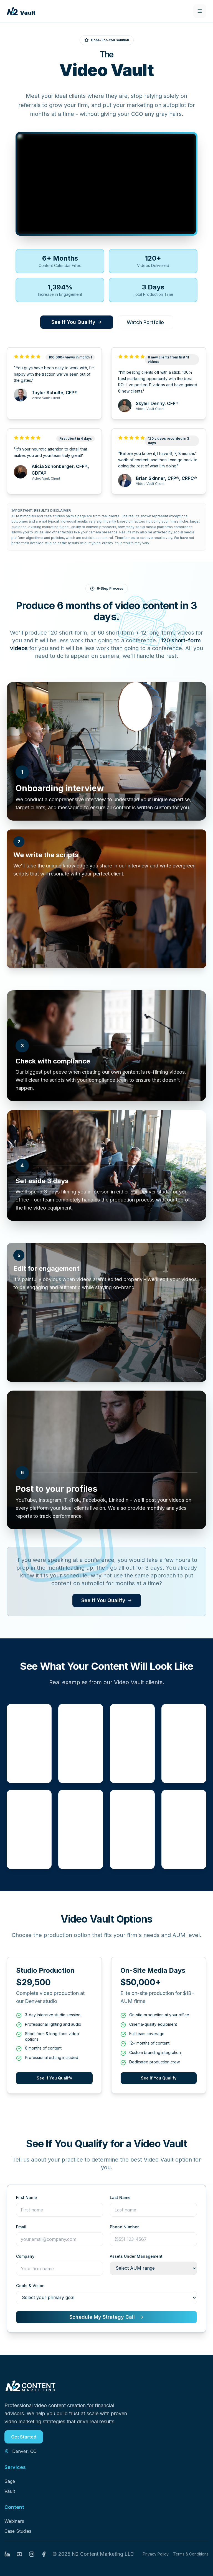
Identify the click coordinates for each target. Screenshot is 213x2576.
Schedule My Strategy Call (106, 2317)
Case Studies (17, 2531)
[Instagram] (31, 2554)
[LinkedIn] (7, 2554)
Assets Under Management (136, 2256)
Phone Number (124, 2226)
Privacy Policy (156, 2554)
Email (21, 2226)
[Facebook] (44, 2554)
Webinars (14, 2521)
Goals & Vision (30, 2285)
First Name (26, 2197)
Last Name (120, 2197)
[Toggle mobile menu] (199, 11)
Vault (9, 2491)
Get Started (23, 2437)
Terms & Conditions (191, 2554)
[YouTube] (19, 2554)
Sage (9, 2481)
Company (25, 2256)
